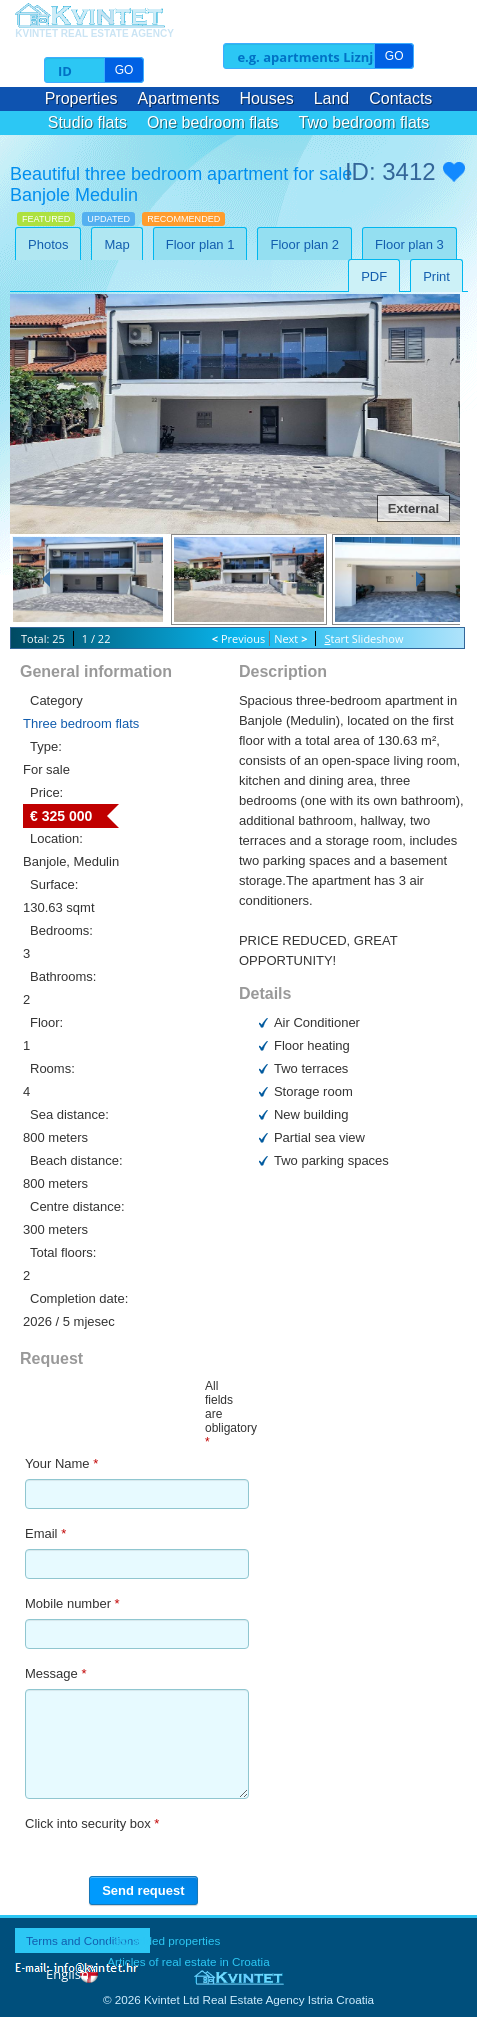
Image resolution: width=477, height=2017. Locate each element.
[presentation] (319, 1838)
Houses (266, 98)
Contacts (400, 98)
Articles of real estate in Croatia (188, 1961)
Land (332, 98)
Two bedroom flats (364, 122)
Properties (81, 98)
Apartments (179, 98)
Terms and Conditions (82, 1940)
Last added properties (163, 1940)
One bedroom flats (213, 122)
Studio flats (87, 122)
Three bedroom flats (81, 723)
